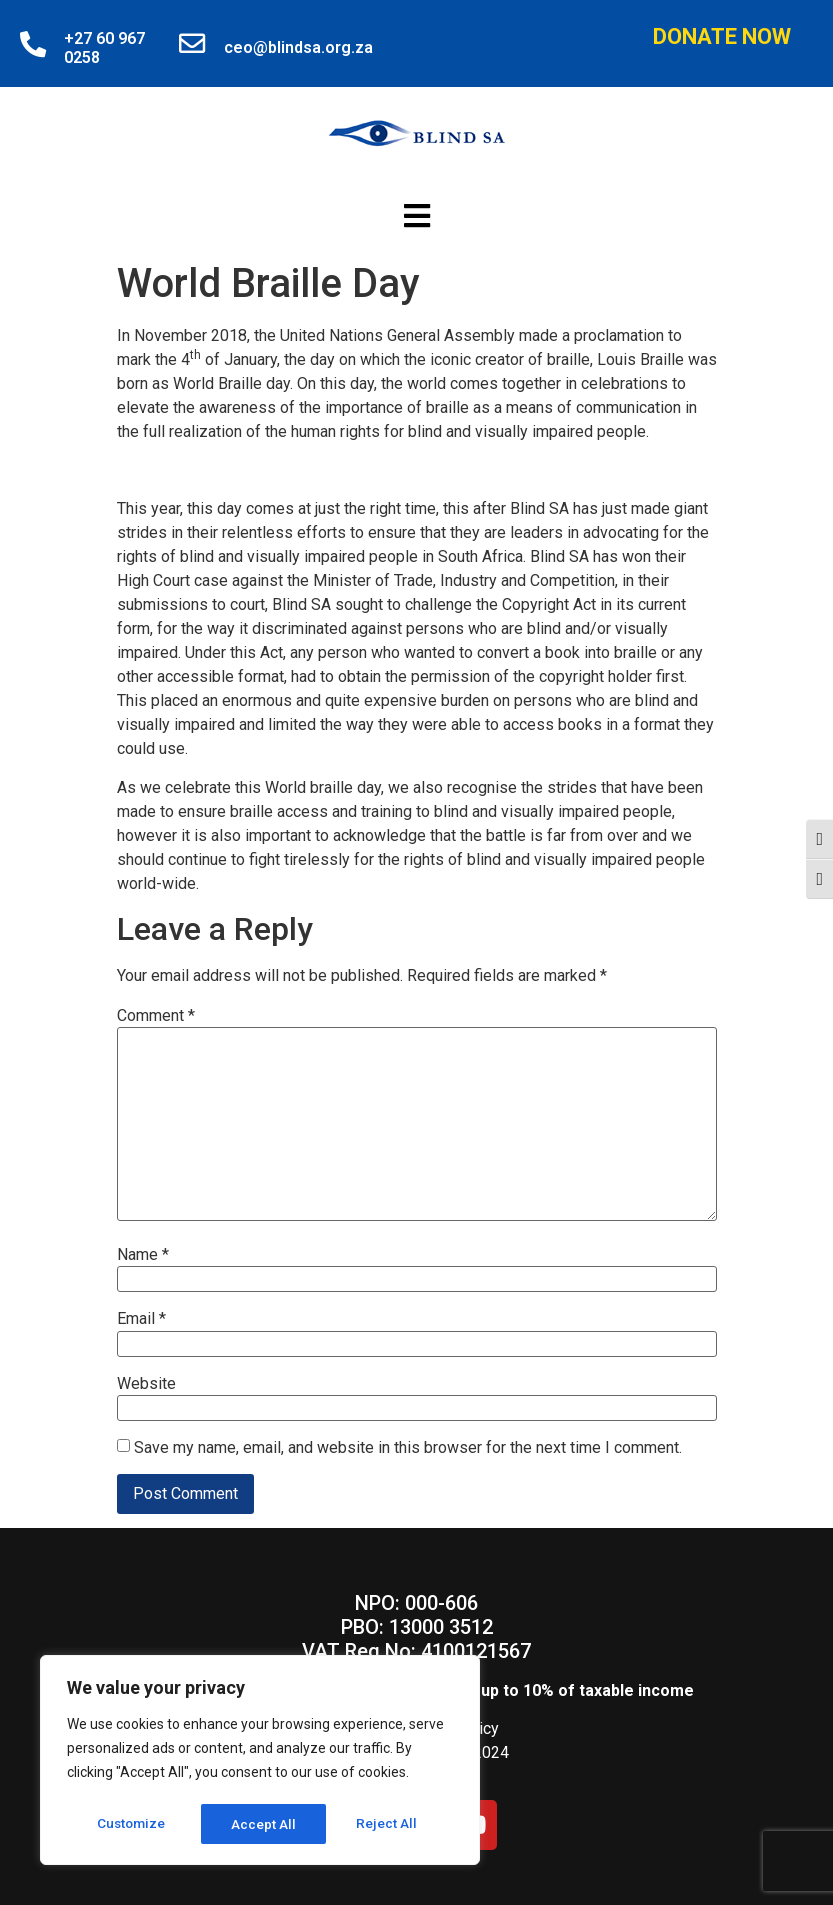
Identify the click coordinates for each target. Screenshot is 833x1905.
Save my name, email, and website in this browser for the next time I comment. (408, 1448)
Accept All (391, 1824)
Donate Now (722, 36)
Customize (131, 1824)
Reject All (263, 1824)
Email (141, 1319)
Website (146, 1384)
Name (143, 1255)
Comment (156, 1016)
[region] (260, 1762)
